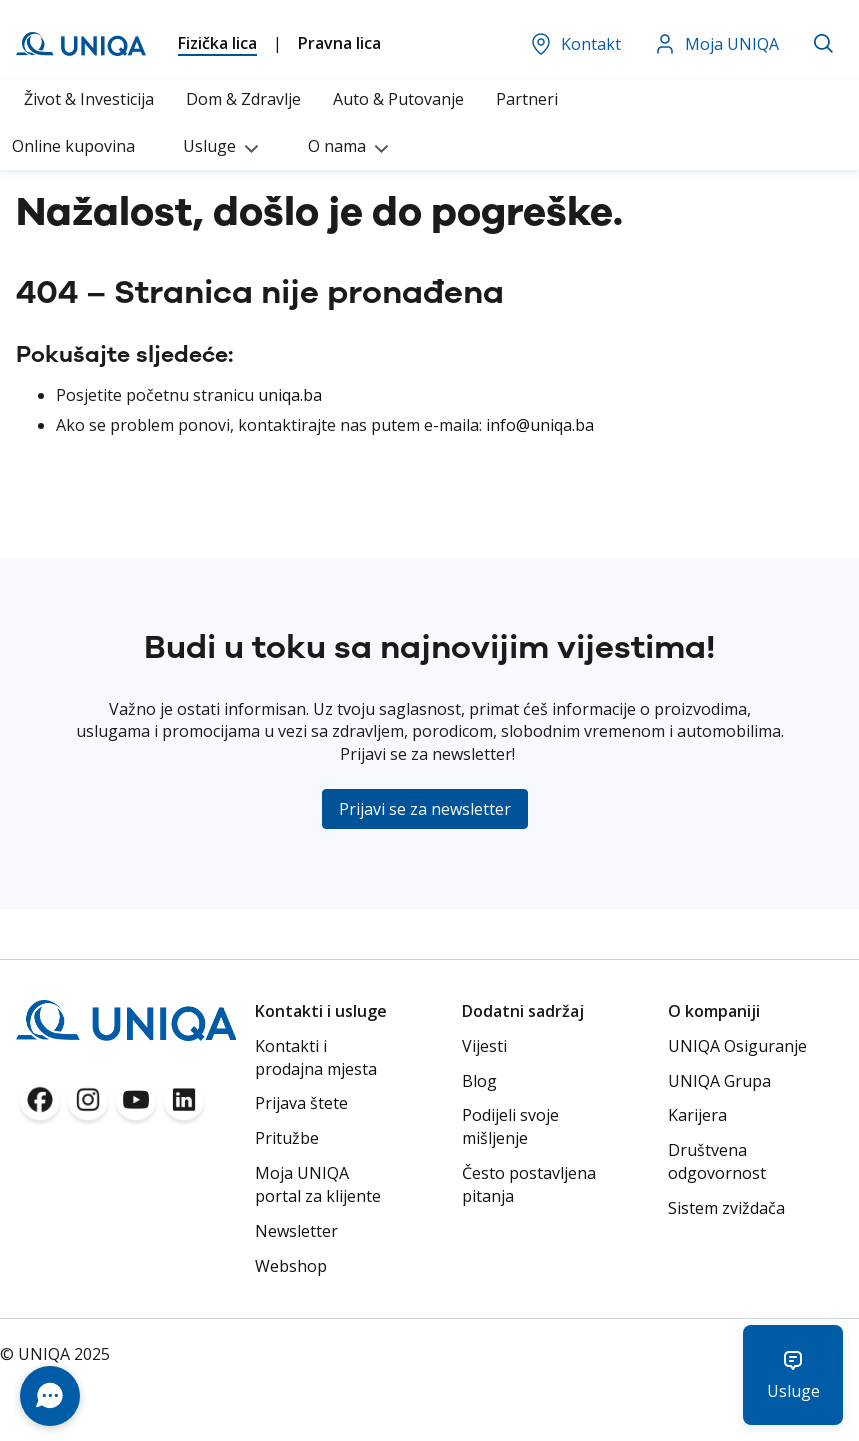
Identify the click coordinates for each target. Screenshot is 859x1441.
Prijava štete (301, 1103)
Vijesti (484, 1046)
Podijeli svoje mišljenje (510, 1126)
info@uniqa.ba (540, 425)
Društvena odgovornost (717, 1161)
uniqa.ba (290, 395)
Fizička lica (217, 43)
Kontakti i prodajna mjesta (316, 1057)
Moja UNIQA (716, 44)
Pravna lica (339, 43)
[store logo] (81, 44)
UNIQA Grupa (719, 1081)
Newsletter (296, 1231)
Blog (479, 1081)
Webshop (291, 1266)
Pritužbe (287, 1138)
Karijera (697, 1115)
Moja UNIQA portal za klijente (318, 1184)
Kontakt (575, 44)
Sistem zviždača (726, 1208)
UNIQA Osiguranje (737, 1046)
